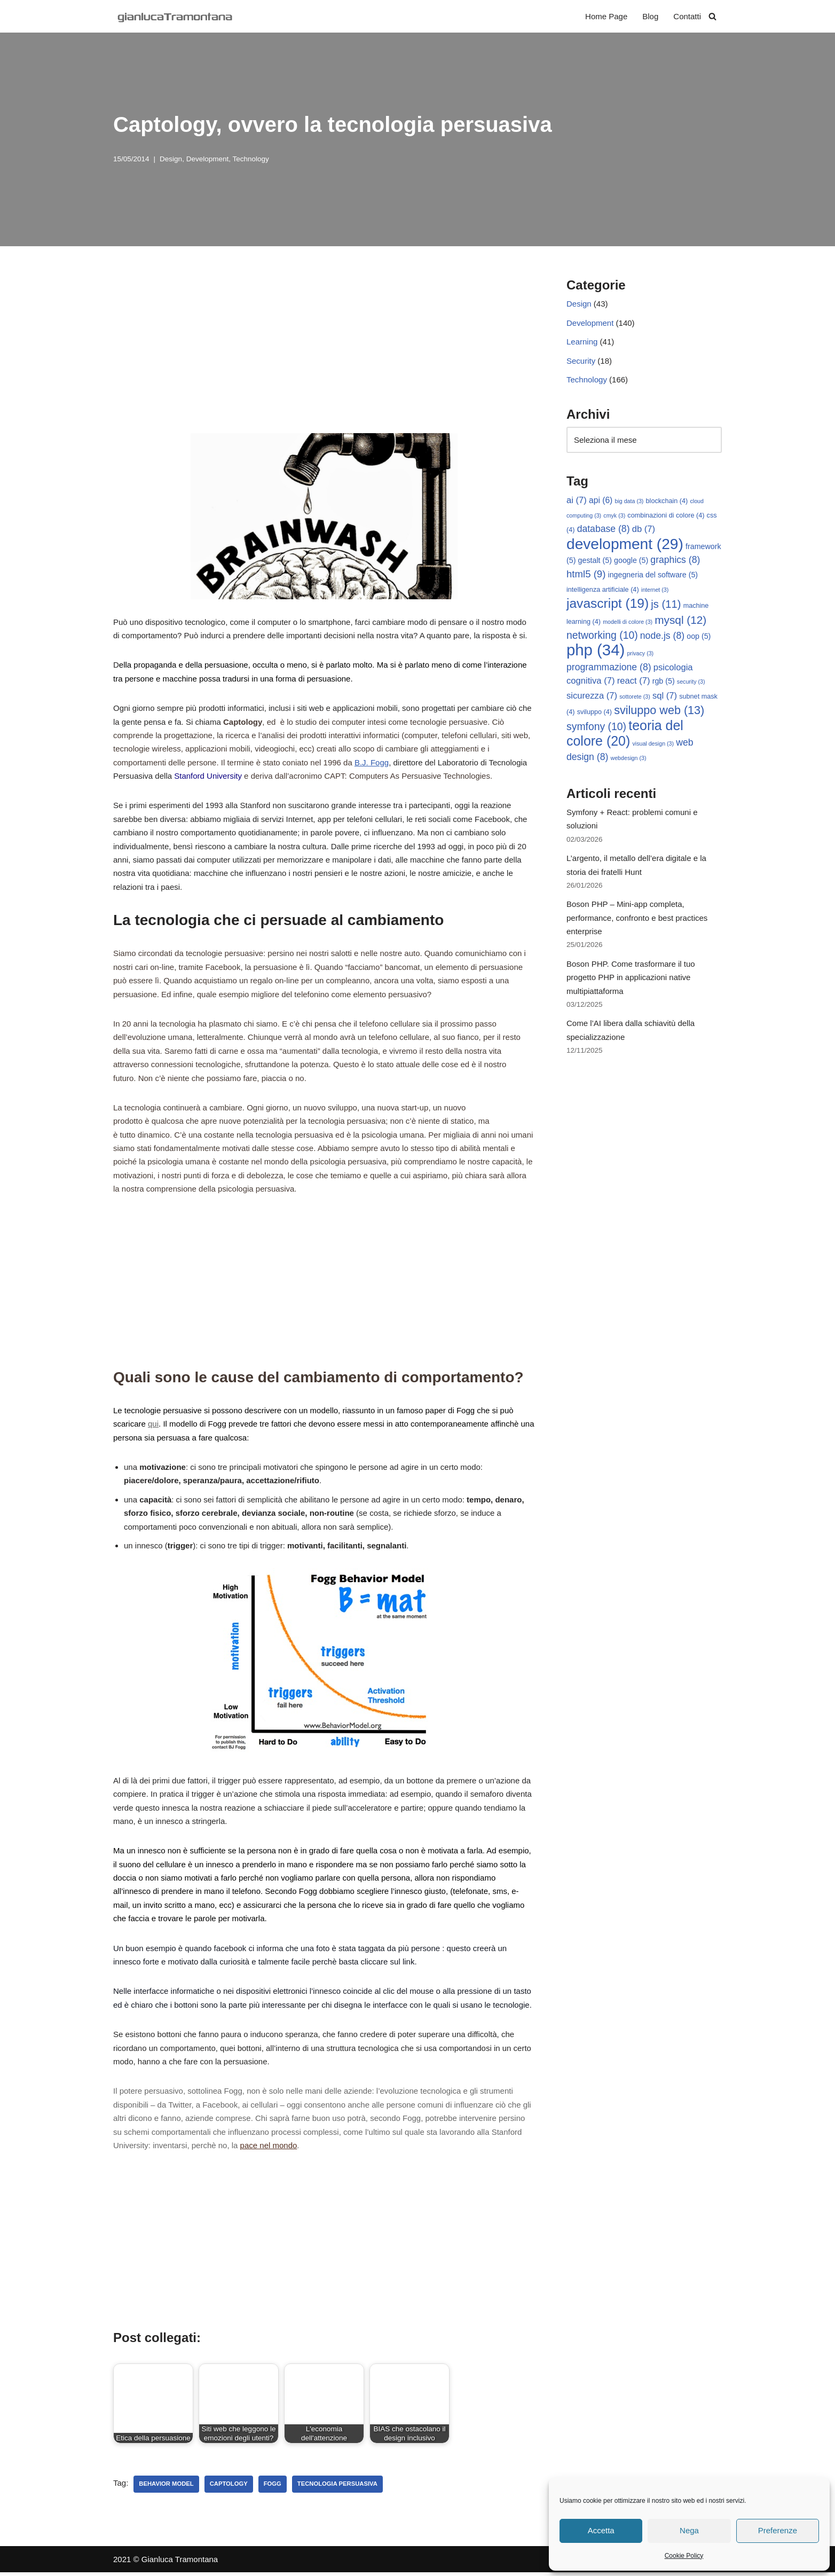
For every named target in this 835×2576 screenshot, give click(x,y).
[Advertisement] (323, 353)
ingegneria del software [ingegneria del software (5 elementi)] (653, 575)
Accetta (601, 2530)
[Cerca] (712, 16)
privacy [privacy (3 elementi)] (640, 655)
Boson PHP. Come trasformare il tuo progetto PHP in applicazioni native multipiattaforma (630, 979)
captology (229, 2487)
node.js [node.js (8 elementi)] (662, 636)
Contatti (687, 16)
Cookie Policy (684, 2555)
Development (207, 159)
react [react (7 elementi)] (633, 682)
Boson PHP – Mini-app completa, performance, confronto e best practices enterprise (636, 920)
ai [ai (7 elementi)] (576, 501)
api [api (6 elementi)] (600, 500)
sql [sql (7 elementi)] (664, 697)
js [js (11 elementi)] (666, 605)
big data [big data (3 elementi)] (629, 501)
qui (153, 1425)
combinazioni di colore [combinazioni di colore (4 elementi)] (665, 516)
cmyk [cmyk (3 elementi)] (614, 516)
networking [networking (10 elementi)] (602, 636)
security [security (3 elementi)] (691, 683)
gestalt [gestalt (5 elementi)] (595, 561)
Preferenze (777, 2530)
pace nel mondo (268, 2149)
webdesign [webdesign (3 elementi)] (629, 759)
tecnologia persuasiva (337, 2487)
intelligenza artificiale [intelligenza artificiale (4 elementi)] (602, 590)
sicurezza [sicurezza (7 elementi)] (591, 697)
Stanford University (208, 776)
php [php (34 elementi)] (595, 651)
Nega (689, 2530)
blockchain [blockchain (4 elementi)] (667, 501)
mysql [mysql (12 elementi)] (680, 621)
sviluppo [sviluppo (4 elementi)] (594, 713)
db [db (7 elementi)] (643, 530)
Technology (250, 159)
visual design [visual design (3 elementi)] (653, 745)
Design (171, 159)
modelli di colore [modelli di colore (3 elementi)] (627, 623)
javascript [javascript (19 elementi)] (607, 604)
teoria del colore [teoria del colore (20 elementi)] (624, 734)
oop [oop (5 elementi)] (699, 637)
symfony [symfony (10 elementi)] (596, 728)
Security (580, 360)
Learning (581, 342)
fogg (272, 2487)
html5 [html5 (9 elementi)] (585, 575)
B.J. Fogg (372, 763)
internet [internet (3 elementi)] (655, 591)
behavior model (166, 2487)
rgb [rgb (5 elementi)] (663, 682)
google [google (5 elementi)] (631, 561)
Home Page (606, 16)
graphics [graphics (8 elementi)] (675, 560)
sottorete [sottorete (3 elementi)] (634, 697)
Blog (650, 16)
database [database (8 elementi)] (603, 529)
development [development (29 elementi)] (624, 544)
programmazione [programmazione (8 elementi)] (608, 668)
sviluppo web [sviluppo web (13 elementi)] (659, 711)
